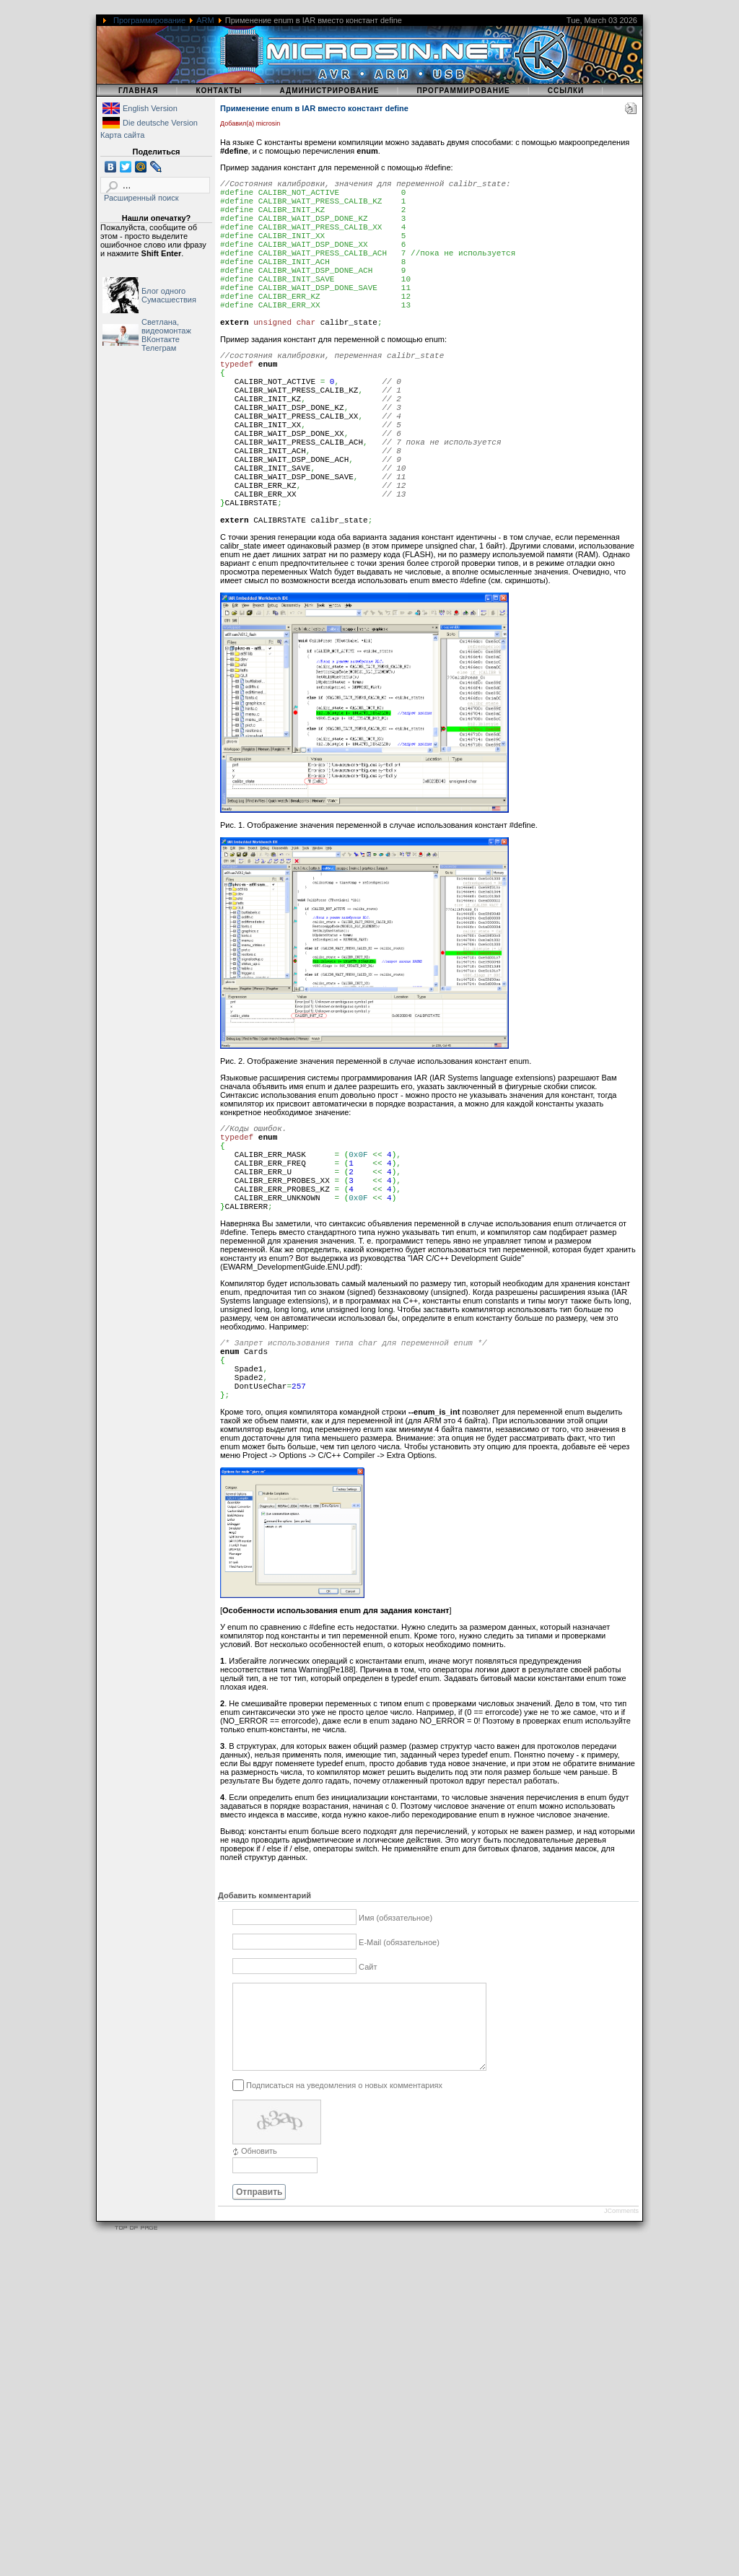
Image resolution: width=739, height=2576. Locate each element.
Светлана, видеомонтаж (166, 326)
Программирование (149, 20)
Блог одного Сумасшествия (168, 295)
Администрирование (329, 91)
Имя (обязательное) (395, 2034)
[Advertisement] (369, 2475)
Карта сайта (122, 135)
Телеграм (158, 348)
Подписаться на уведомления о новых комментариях (344, 2218)
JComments (621, 2345)
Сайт (368, 2083)
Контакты (219, 91)
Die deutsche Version (160, 122)
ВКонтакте (160, 339)
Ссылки (566, 91)
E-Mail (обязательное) (399, 2059)
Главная (138, 91)
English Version (150, 108)
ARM (205, 20)
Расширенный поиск (141, 197)
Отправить (259, 2326)
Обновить (259, 2285)
